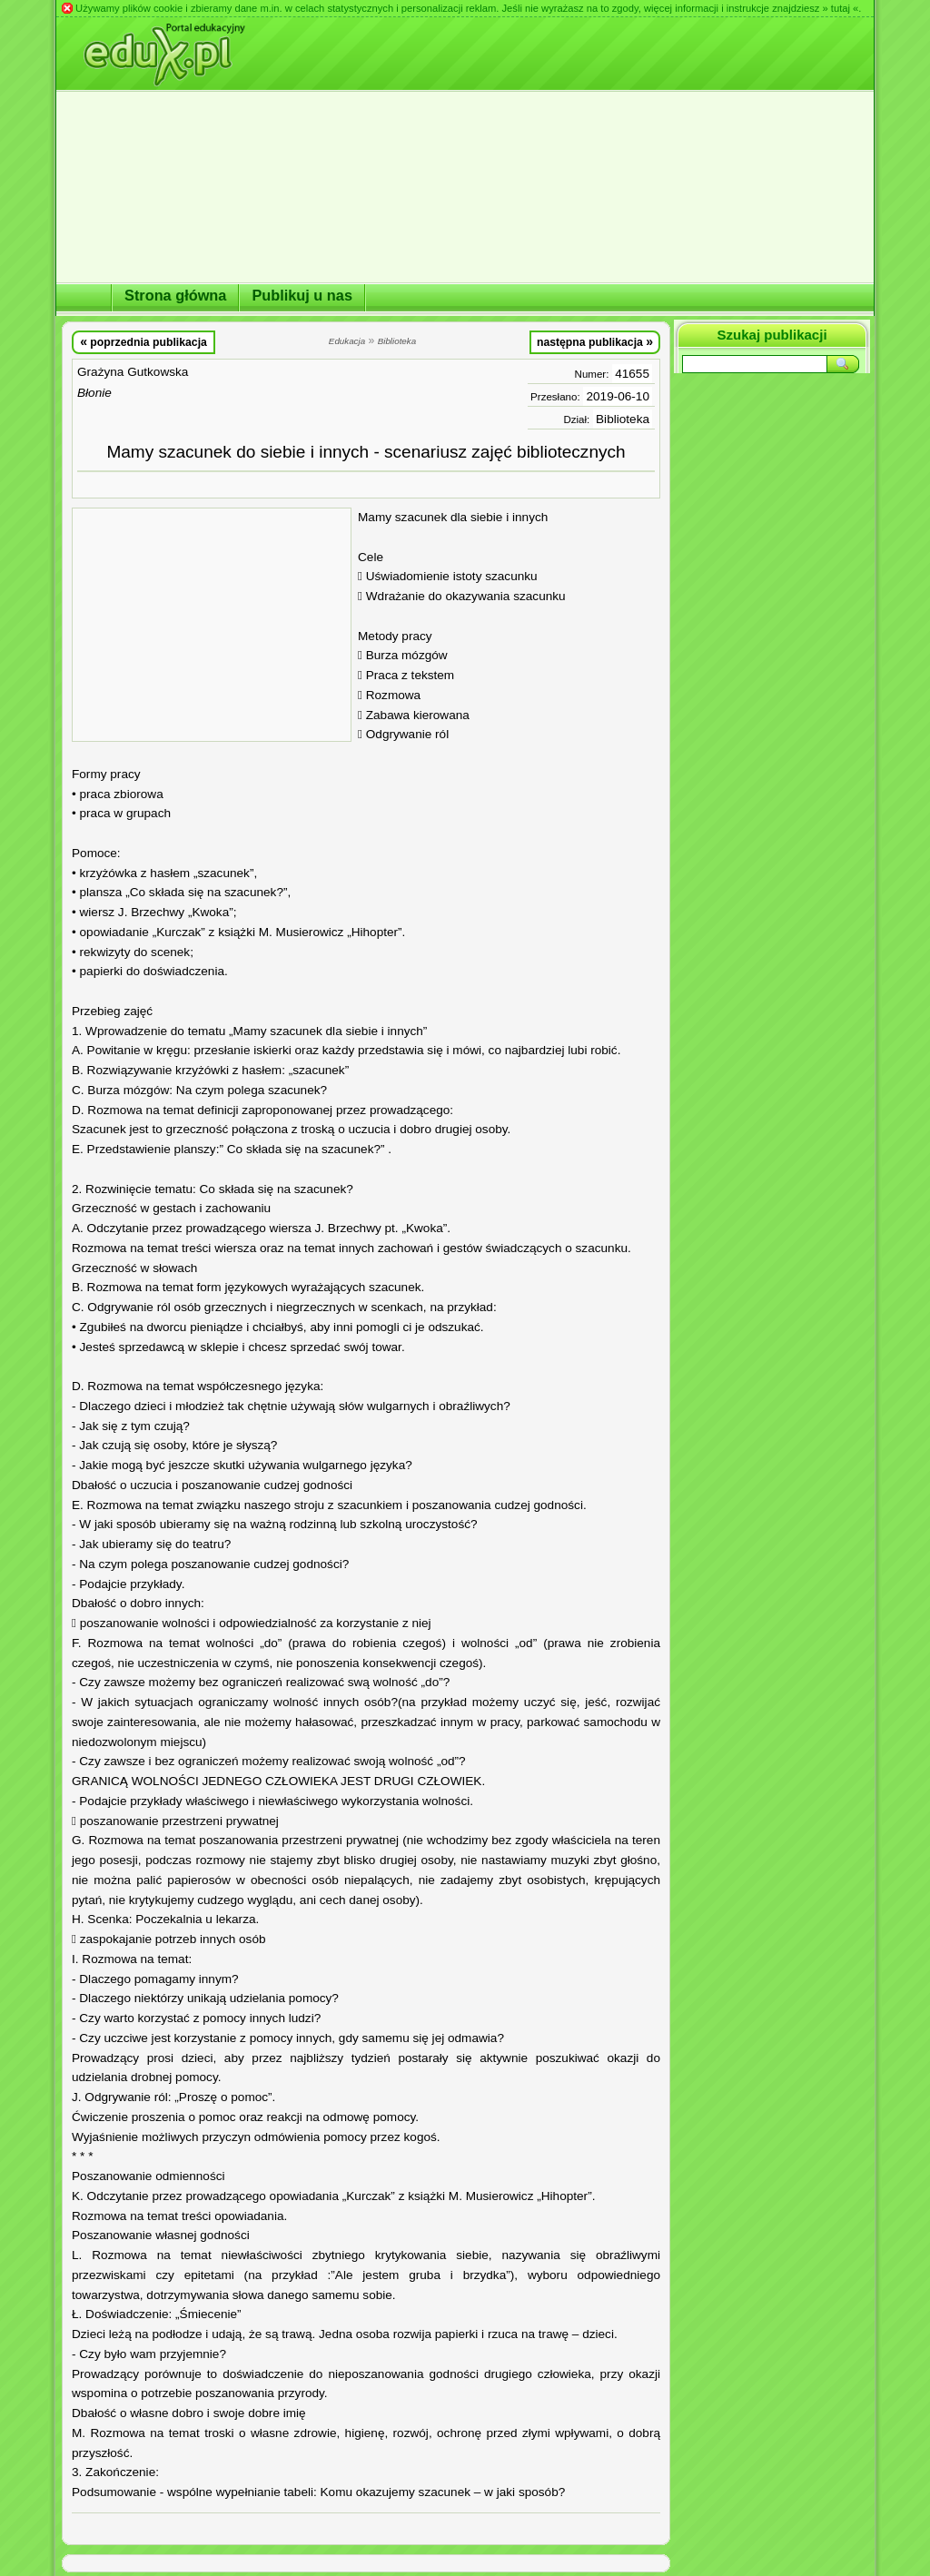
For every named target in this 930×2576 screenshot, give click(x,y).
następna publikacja (595, 341)
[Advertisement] (211, 624)
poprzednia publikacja (143, 341)
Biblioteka (622, 419)
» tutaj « (840, 8)
